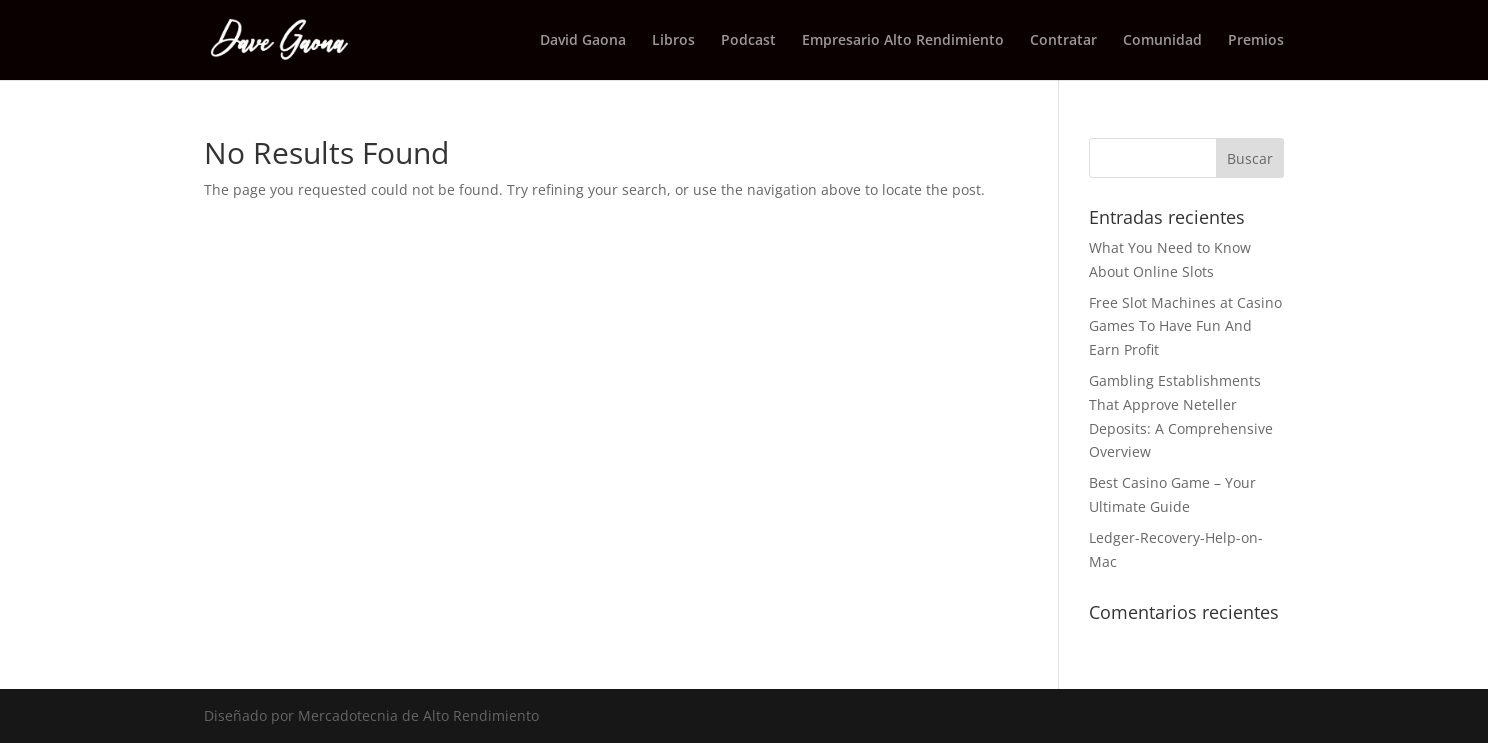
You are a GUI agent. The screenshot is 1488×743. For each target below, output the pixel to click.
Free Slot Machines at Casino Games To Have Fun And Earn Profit (1185, 326)
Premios (1256, 41)
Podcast (748, 41)
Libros (673, 41)
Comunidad (1162, 41)
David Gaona (583, 41)
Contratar (1063, 41)
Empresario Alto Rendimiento (903, 41)
